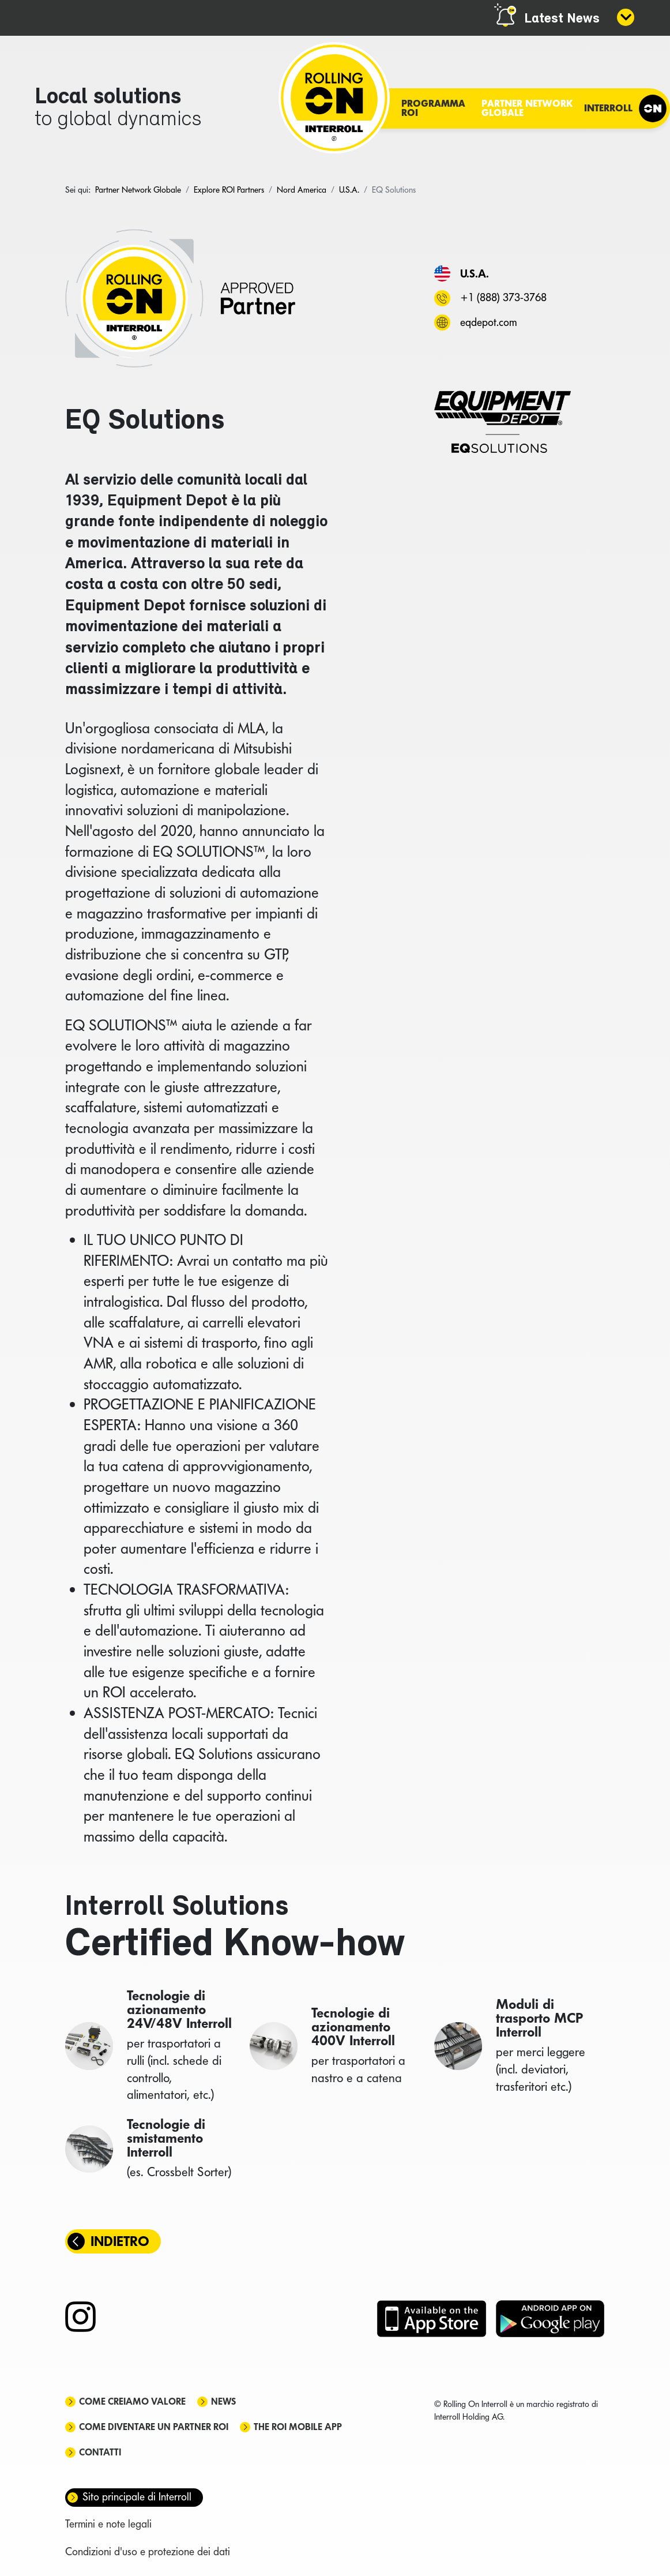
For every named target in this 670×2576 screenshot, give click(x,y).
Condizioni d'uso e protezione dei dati (147, 2551)
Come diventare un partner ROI (153, 2427)
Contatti (100, 2452)
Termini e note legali (108, 2524)
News (223, 2401)
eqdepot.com (488, 322)
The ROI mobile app (298, 2427)
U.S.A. (474, 273)
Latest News (562, 19)
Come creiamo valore (132, 2401)
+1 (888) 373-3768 (503, 297)
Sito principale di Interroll (136, 2496)
